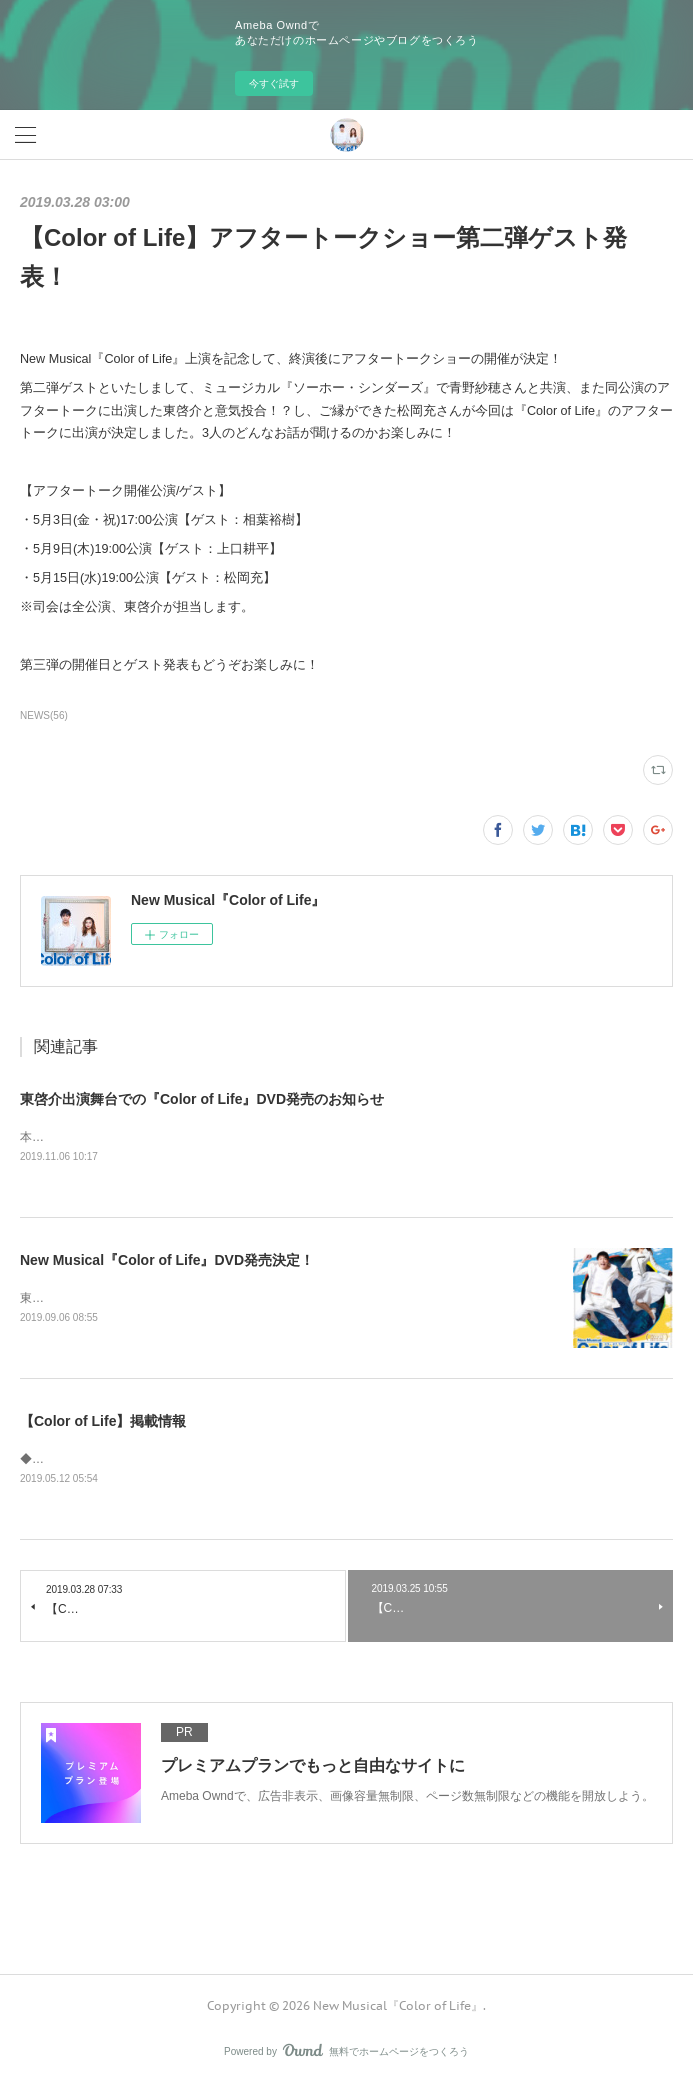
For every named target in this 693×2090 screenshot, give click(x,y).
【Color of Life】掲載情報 (103, 1423)
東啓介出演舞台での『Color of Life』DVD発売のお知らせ (202, 1099)
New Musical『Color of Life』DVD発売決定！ (167, 1261)
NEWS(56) (44, 715)
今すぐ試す (274, 83)
